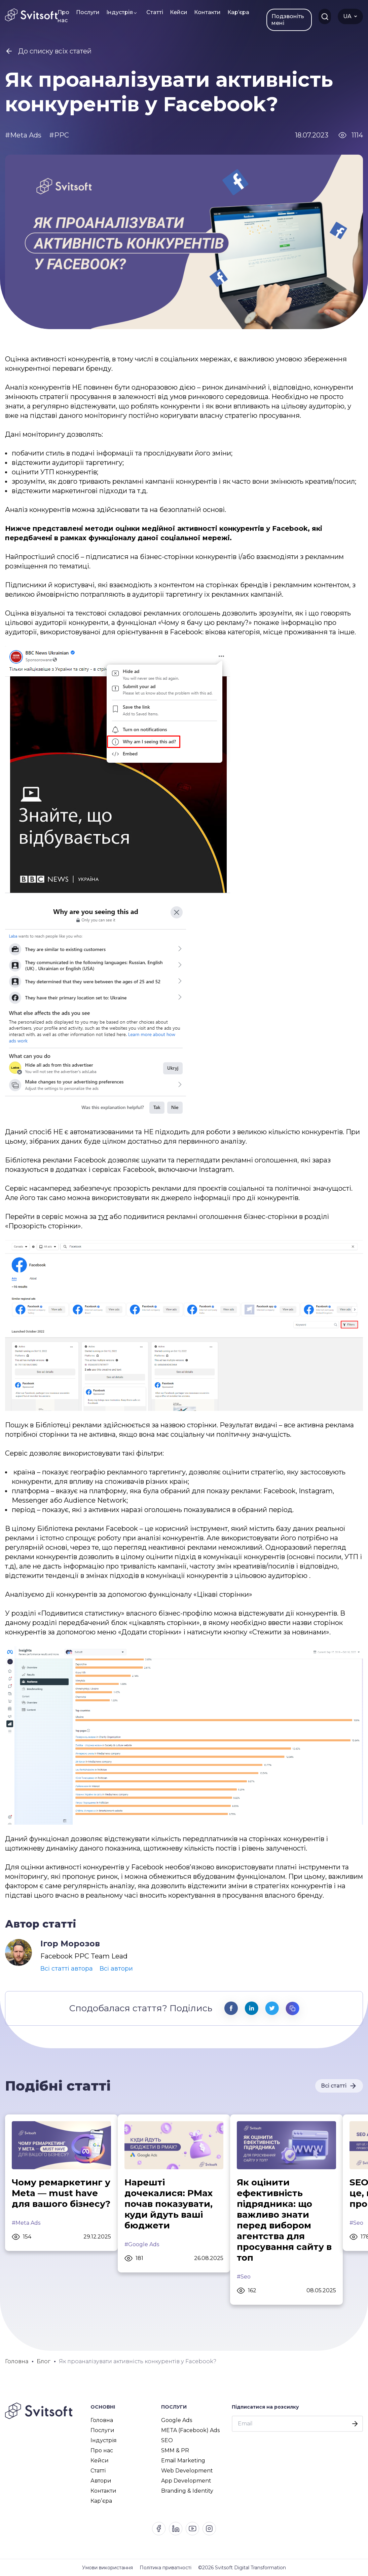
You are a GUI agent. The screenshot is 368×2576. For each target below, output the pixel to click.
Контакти (207, 12)
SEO (167, 2440)
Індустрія (119, 12)
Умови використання (107, 2568)
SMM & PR (175, 2450)
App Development (186, 2481)
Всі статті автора (66, 1968)
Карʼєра (238, 12)
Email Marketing (183, 2460)
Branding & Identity (187, 2491)
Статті (154, 12)
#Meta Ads (26, 2223)
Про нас (63, 16)
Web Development (187, 2470)
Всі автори (116, 1968)
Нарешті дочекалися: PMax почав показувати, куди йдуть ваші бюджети (168, 2204)
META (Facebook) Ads (190, 2430)
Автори (100, 2481)
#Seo (244, 2276)
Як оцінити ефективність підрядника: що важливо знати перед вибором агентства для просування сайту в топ (284, 2220)
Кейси (178, 12)
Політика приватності (165, 2568)
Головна (101, 2420)
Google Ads (176, 2420)
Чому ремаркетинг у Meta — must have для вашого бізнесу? (61, 2193)
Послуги (88, 12)
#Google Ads (141, 2244)
